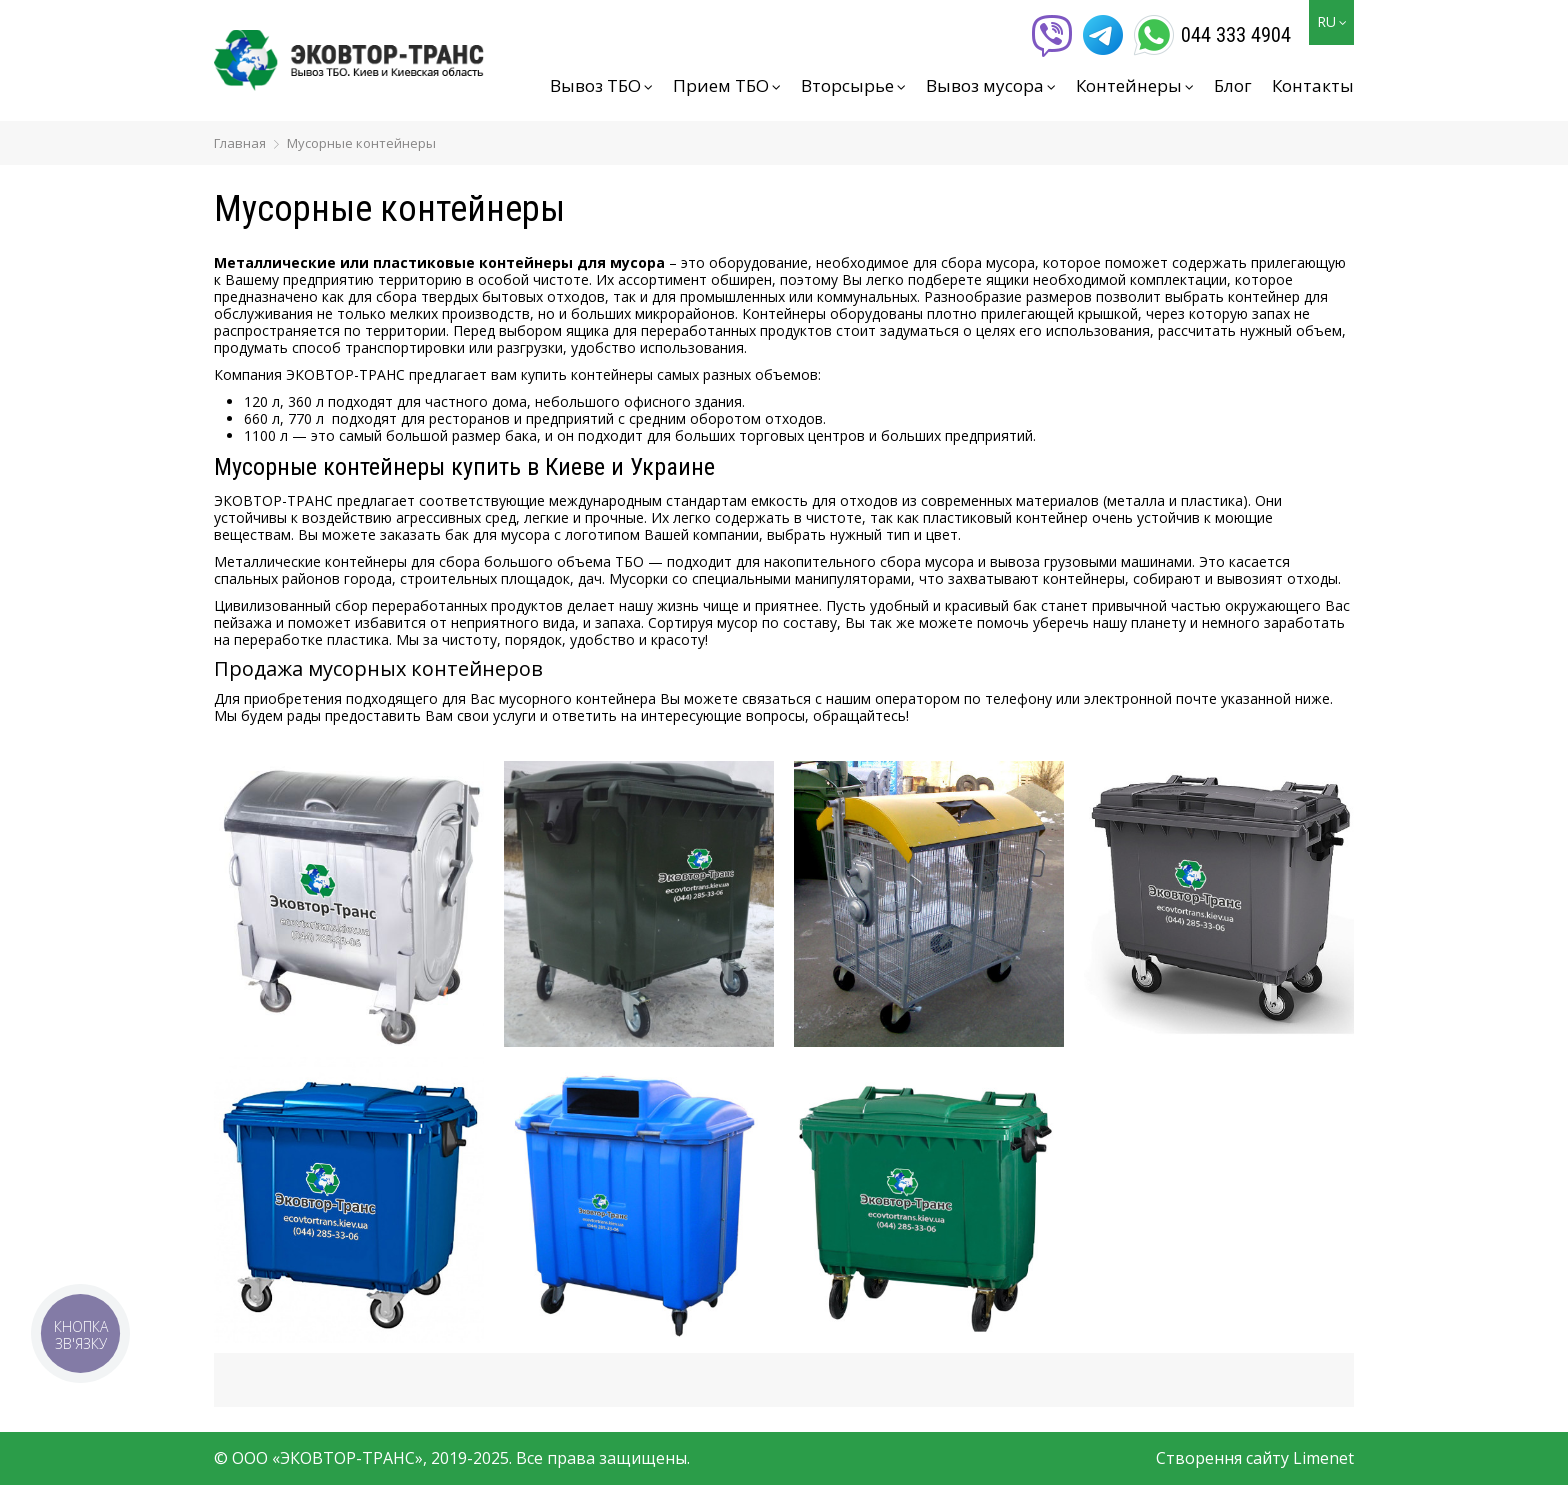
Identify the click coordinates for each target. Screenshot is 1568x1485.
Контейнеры (1135, 85)
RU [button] (1332, 21)
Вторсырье (853, 85)
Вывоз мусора (991, 85)
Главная (240, 143)
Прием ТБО (727, 85)
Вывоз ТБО (601, 85)
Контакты (1313, 85)
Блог (1233, 85)
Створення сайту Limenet (1255, 1458)
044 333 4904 (1236, 35)
